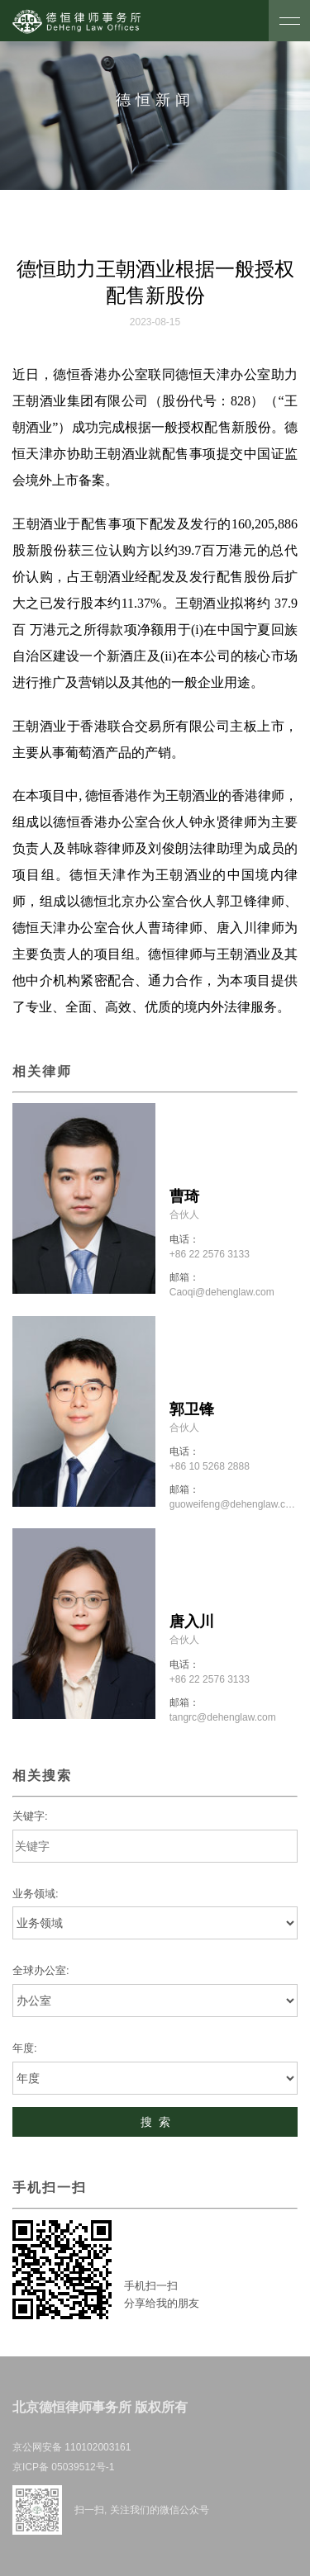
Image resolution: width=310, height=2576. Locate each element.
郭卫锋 (191, 1409)
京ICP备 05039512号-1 (63, 2467)
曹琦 (184, 1196)
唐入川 (191, 1621)
